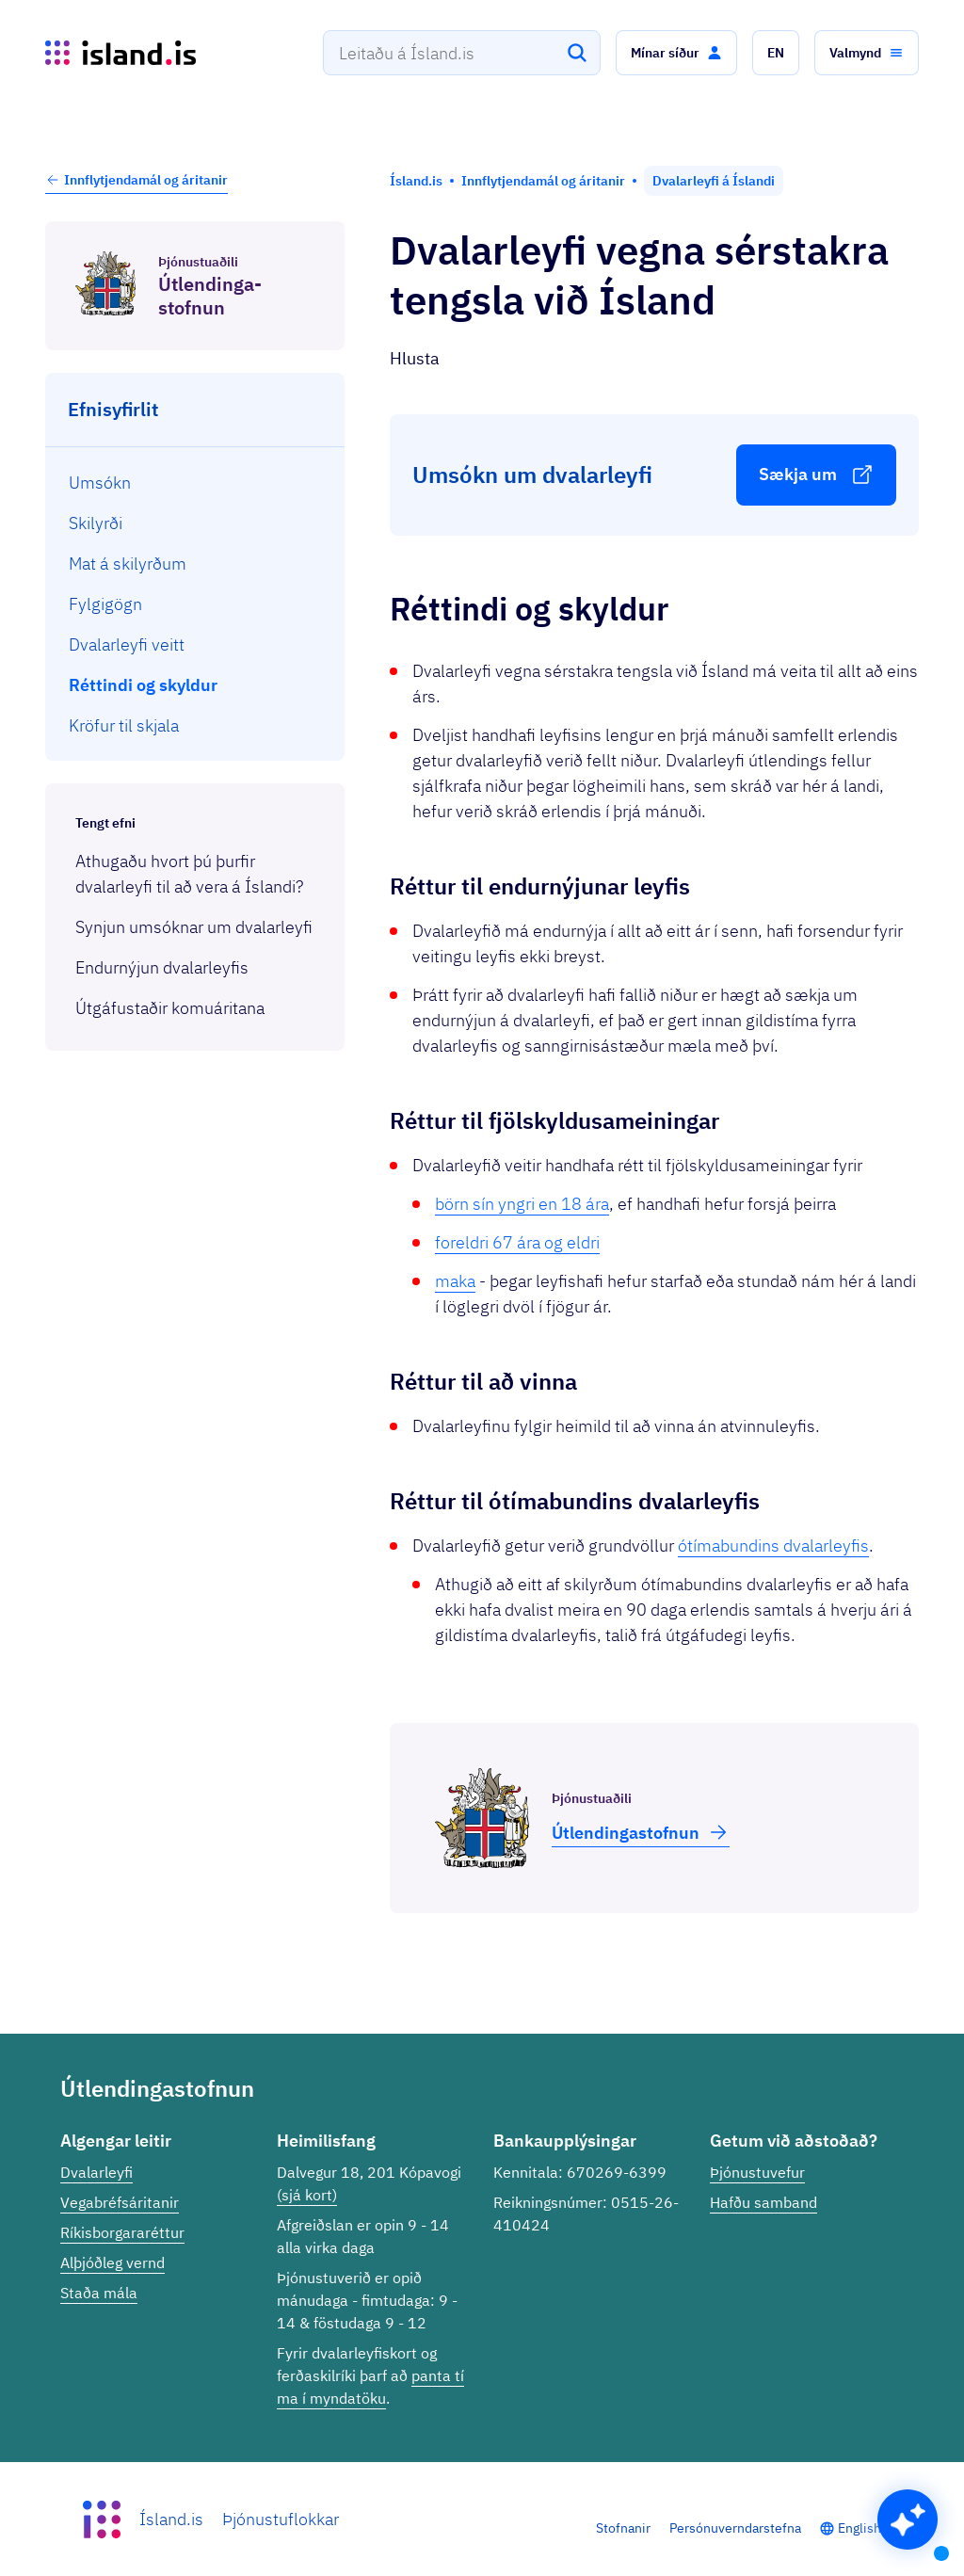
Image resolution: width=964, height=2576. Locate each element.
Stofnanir (623, 2528)
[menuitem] (195, 482)
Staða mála (98, 2292)
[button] (676, 52)
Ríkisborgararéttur (122, 2232)
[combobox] (462, 52)
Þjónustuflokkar (280, 2519)
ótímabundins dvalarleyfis (773, 1545)
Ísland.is (171, 2519)
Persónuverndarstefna (735, 2528)
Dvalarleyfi (96, 2172)
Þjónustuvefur (757, 2172)
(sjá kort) (307, 2194)
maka (455, 1281)
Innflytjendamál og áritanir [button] (136, 179)
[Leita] (577, 52)
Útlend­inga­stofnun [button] (641, 1832)
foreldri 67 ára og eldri (517, 1242)
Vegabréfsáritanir (119, 2202)
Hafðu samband (763, 2202)
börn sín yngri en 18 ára (522, 1204)
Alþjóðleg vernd (112, 2262)
